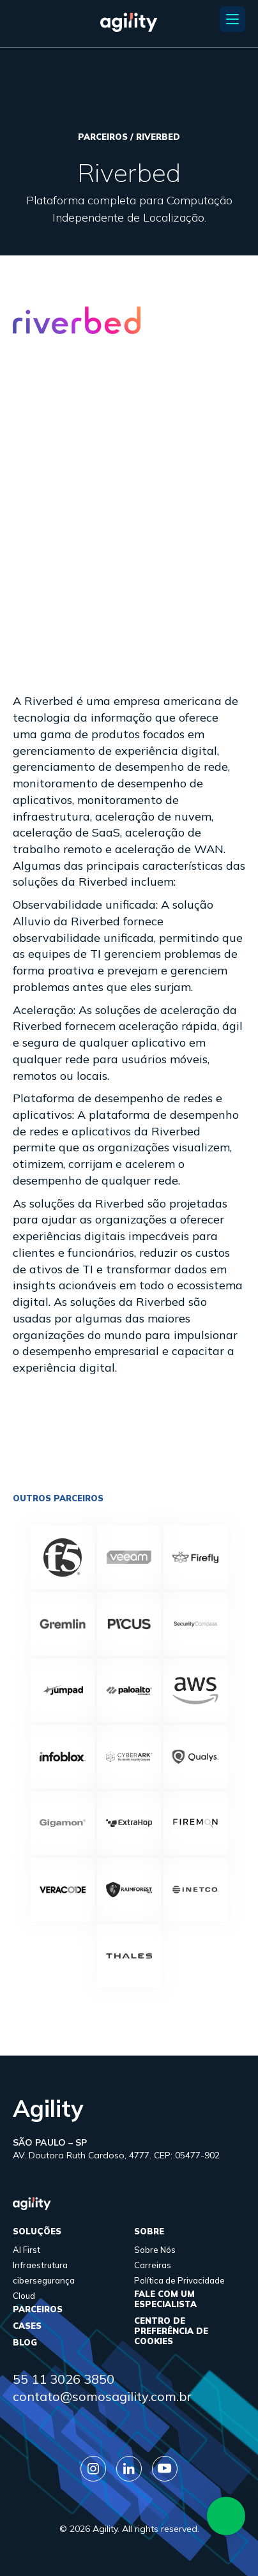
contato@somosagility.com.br (102, 2396)
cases (27, 2326)
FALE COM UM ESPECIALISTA (165, 2299)
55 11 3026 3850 (63, 2379)
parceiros (38, 2309)
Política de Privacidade (179, 2280)
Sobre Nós (155, 2250)
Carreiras (152, 2265)
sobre (149, 2231)
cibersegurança (44, 2280)
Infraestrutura (40, 2265)
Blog (25, 2342)
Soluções (37, 2231)
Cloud (24, 2296)
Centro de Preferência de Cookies (171, 2330)
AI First (26, 2250)
